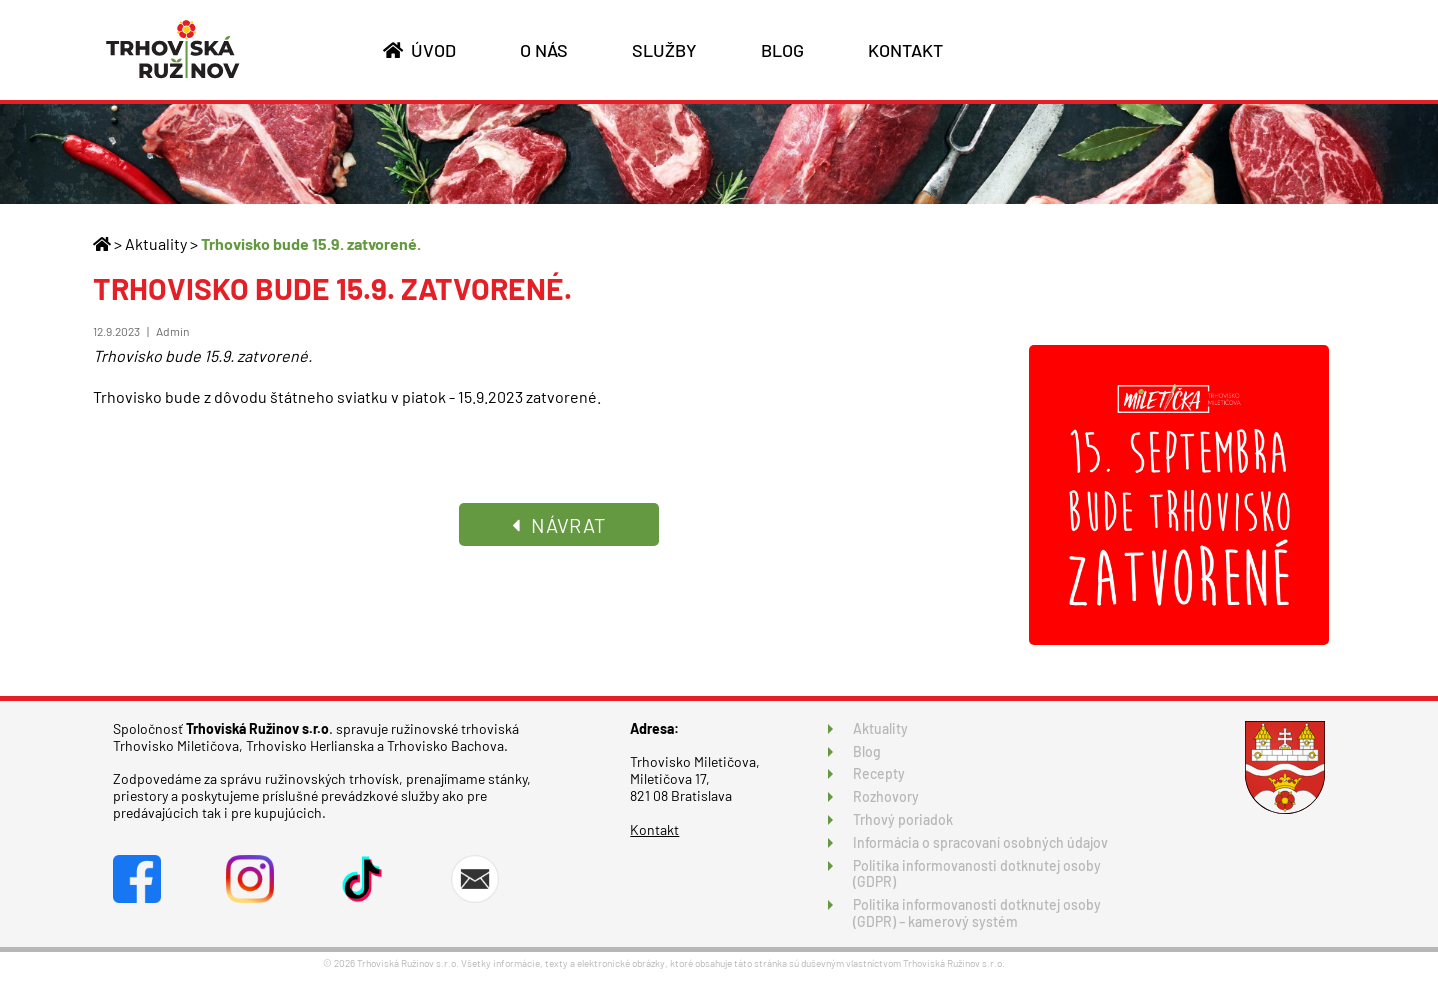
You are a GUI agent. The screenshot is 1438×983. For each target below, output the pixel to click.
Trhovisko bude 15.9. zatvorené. (311, 243)
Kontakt (654, 829)
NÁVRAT (558, 525)
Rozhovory (886, 796)
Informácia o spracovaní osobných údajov (980, 842)
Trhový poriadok (903, 819)
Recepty (879, 773)
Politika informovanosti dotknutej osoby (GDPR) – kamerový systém (977, 913)
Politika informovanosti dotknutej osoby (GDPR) (977, 874)
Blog (867, 751)
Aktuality (156, 243)
